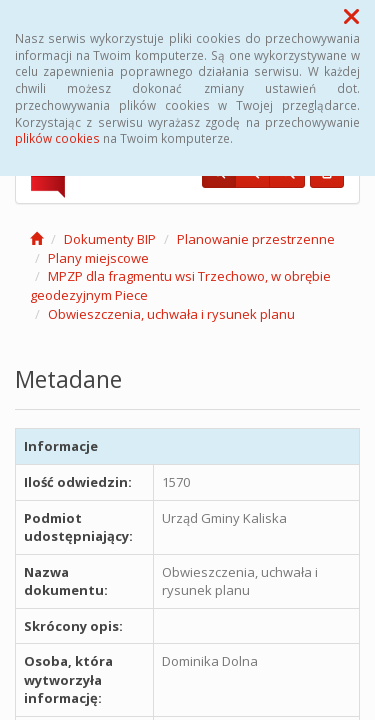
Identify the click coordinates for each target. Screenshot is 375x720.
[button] (351, 16)
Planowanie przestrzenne (256, 239)
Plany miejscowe (98, 258)
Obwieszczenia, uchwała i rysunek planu (171, 314)
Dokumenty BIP (110, 239)
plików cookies (57, 138)
